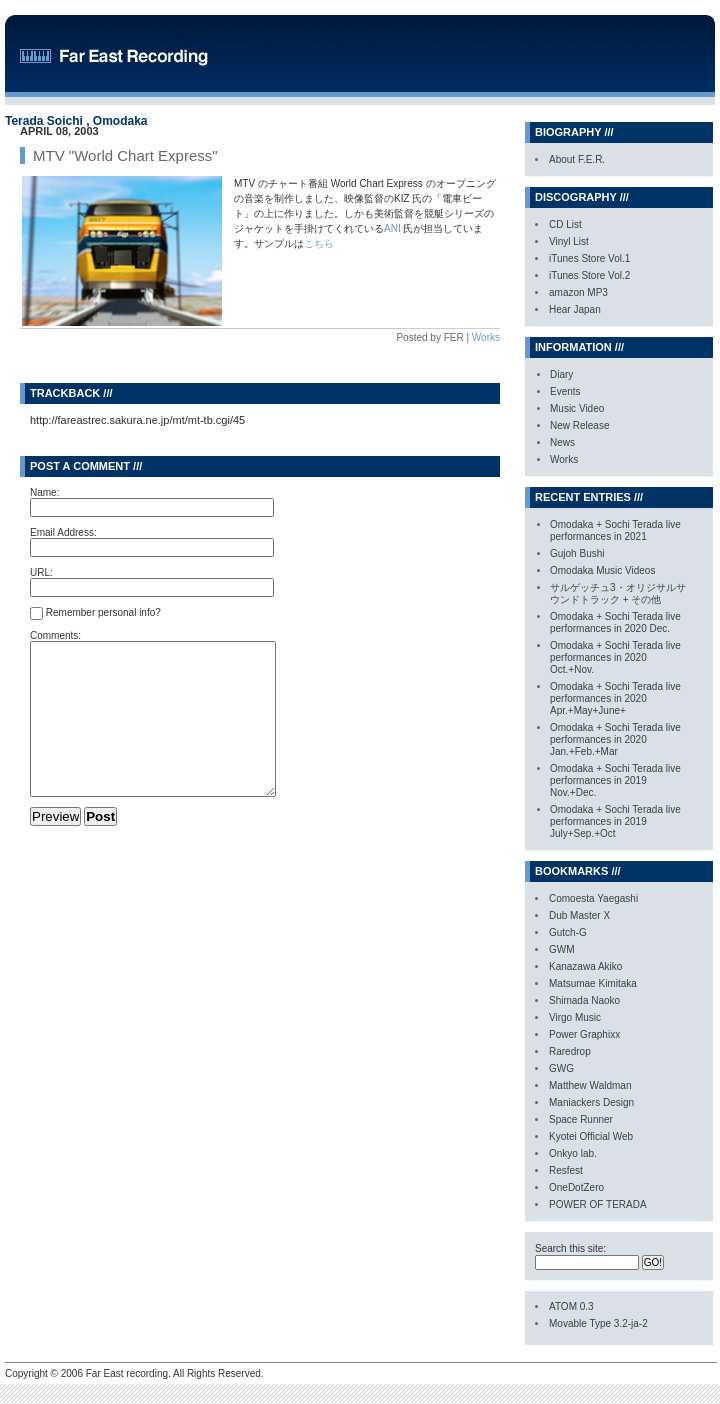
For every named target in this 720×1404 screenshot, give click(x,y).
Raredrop (570, 1051)
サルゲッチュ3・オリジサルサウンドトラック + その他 (618, 593)
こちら (319, 243)
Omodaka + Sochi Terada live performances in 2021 (615, 530)
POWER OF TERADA (598, 1204)
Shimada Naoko (584, 1000)
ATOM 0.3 (571, 1306)
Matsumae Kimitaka (593, 983)
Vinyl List (569, 241)
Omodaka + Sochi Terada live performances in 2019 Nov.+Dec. (615, 780)
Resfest (566, 1170)
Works (486, 337)
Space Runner (581, 1119)
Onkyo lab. (573, 1153)
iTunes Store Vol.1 (589, 258)
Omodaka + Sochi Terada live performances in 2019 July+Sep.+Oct (615, 821)
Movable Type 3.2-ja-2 (598, 1323)
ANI (393, 228)
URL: (41, 572)
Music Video (577, 408)
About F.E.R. (577, 159)
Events (565, 391)
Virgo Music (575, 1017)
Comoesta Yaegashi (593, 898)
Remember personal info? (95, 613)
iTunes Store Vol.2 (589, 275)
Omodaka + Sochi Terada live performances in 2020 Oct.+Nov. (615, 657)
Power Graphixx (584, 1034)
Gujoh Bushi (577, 553)
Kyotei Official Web (591, 1136)
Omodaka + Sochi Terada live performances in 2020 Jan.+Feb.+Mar (615, 739)
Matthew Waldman (590, 1085)
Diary (561, 374)
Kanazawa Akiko (585, 966)
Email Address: (63, 532)
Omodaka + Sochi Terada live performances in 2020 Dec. (615, 622)
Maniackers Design (591, 1102)
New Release (579, 425)
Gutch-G (568, 932)
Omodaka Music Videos (602, 570)
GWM (562, 949)
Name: (44, 492)
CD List (565, 224)
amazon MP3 (578, 292)
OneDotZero (576, 1187)
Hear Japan (575, 309)
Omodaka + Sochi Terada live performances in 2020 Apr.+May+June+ (615, 698)
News (562, 442)
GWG (561, 1068)
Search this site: (570, 1248)
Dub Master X (579, 915)
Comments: (55, 635)
